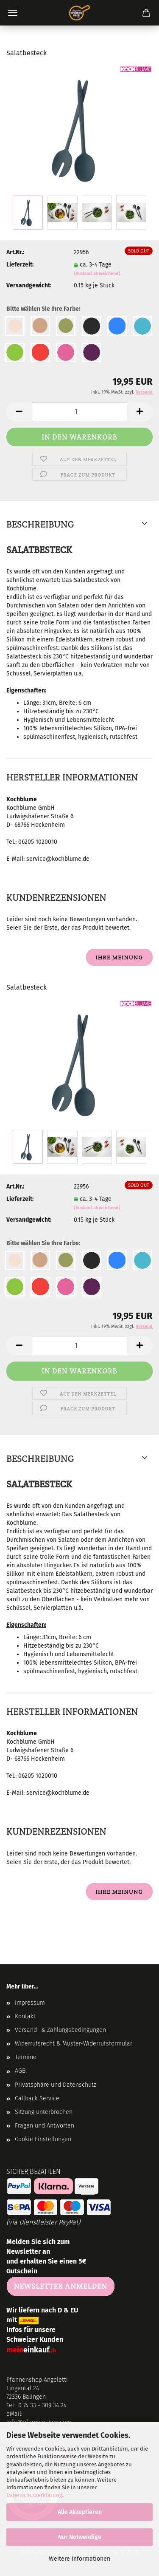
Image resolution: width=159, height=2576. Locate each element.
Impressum (30, 2002)
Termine (25, 2057)
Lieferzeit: (19, 264)
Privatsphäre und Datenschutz (55, 2084)
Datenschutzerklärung (34, 2495)
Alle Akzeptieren (80, 2512)
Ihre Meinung (119, 957)
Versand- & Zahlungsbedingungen (60, 2030)
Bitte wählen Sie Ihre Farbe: (43, 308)
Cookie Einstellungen (43, 2139)
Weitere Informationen (79, 2558)
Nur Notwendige (79, 2537)
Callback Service (37, 2098)
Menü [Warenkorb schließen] (12, 12)
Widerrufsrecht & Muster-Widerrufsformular (73, 2043)
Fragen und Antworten (44, 2125)
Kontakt (25, 2016)
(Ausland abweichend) (97, 273)
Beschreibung (40, 524)
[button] (19, 411)
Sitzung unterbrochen (44, 2112)
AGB (20, 2070)
